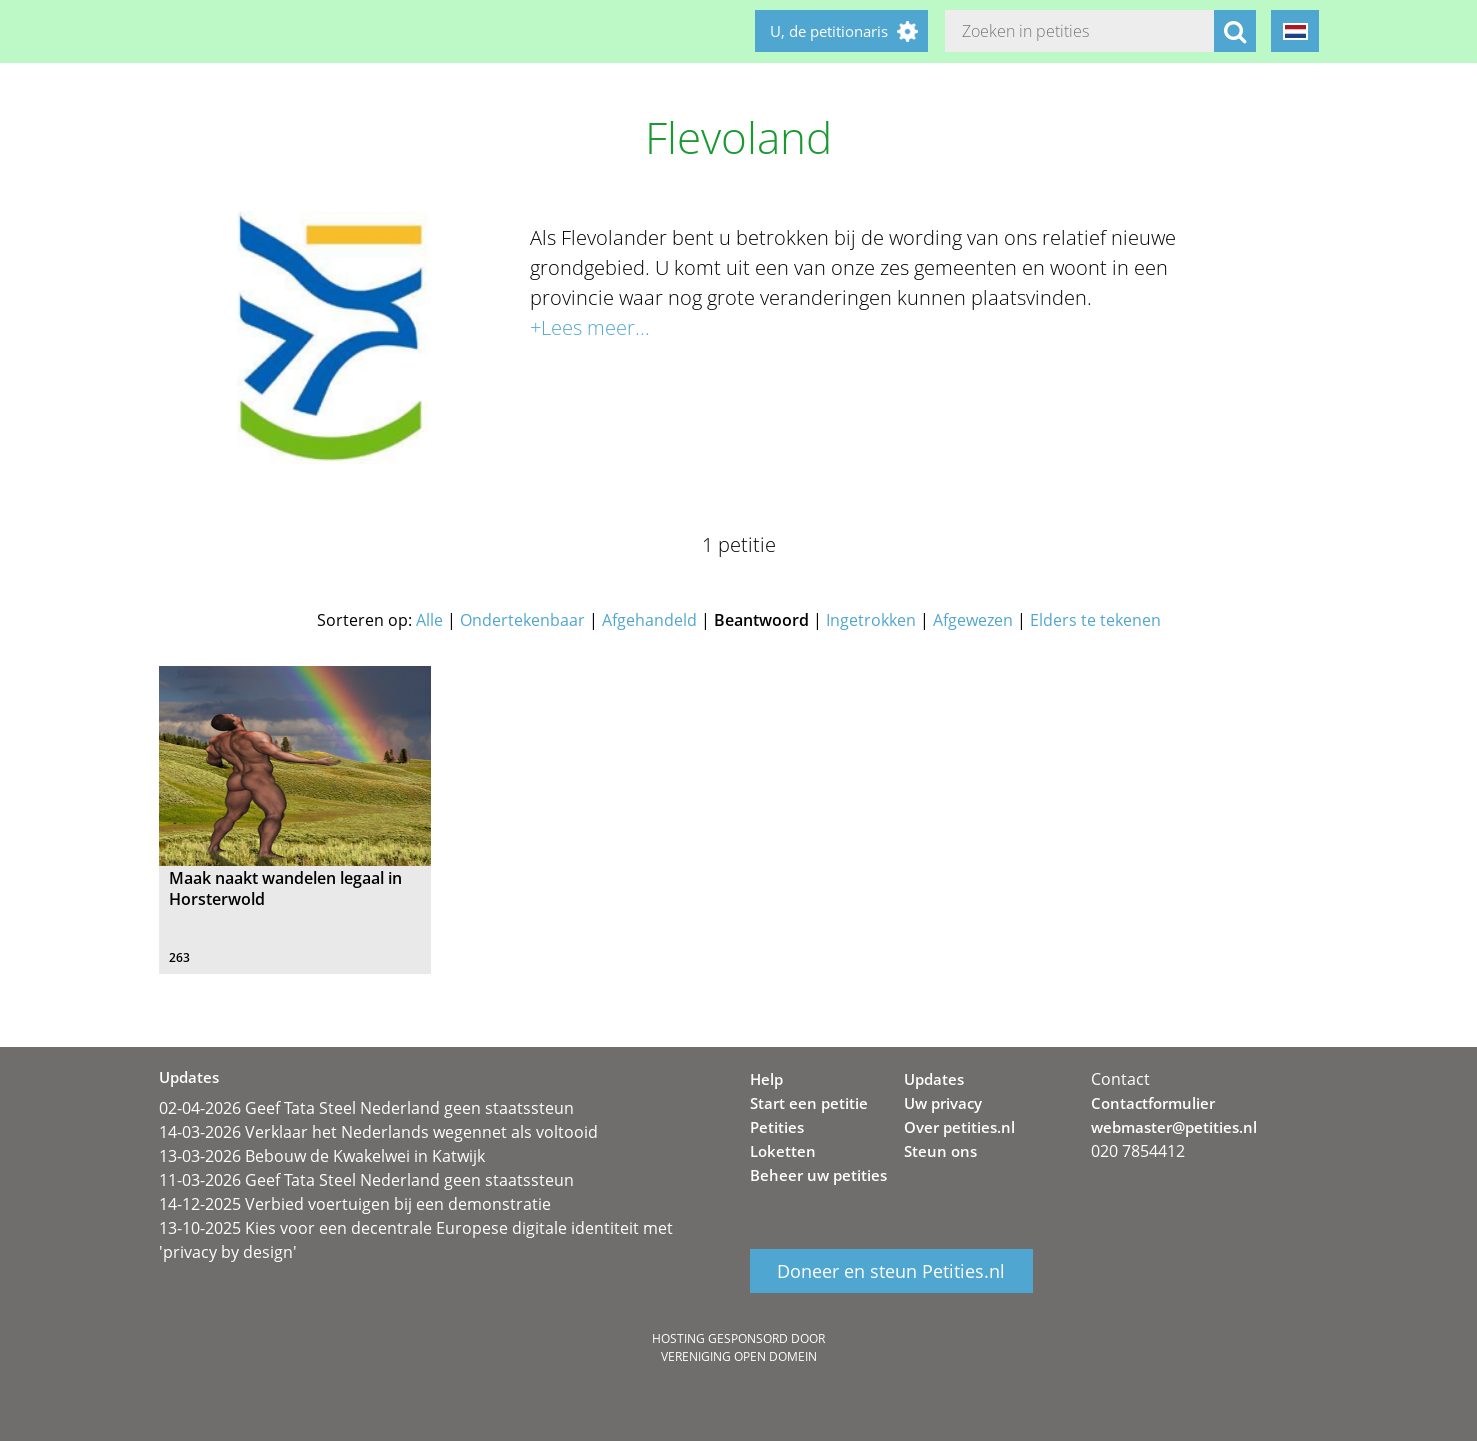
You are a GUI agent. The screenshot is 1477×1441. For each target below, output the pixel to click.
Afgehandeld (649, 620)
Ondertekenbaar (522, 620)
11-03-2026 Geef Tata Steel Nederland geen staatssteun (366, 1180)
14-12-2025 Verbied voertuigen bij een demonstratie (355, 1204)
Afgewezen (973, 620)
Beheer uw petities (818, 1175)
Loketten (783, 1151)
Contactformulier (1153, 1103)
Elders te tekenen (1095, 620)
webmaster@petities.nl (1174, 1127)
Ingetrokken (871, 620)
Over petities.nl (959, 1127)
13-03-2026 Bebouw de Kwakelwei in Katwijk (322, 1156)
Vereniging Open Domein (739, 1356)
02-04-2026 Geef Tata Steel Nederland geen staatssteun (366, 1108)
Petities (777, 1127)
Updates (934, 1079)
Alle (429, 620)
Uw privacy (943, 1103)
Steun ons (940, 1151)
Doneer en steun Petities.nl (891, 1271)
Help (766, 1079)
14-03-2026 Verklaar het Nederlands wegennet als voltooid (378, 1132)
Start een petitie (809, 1103)
